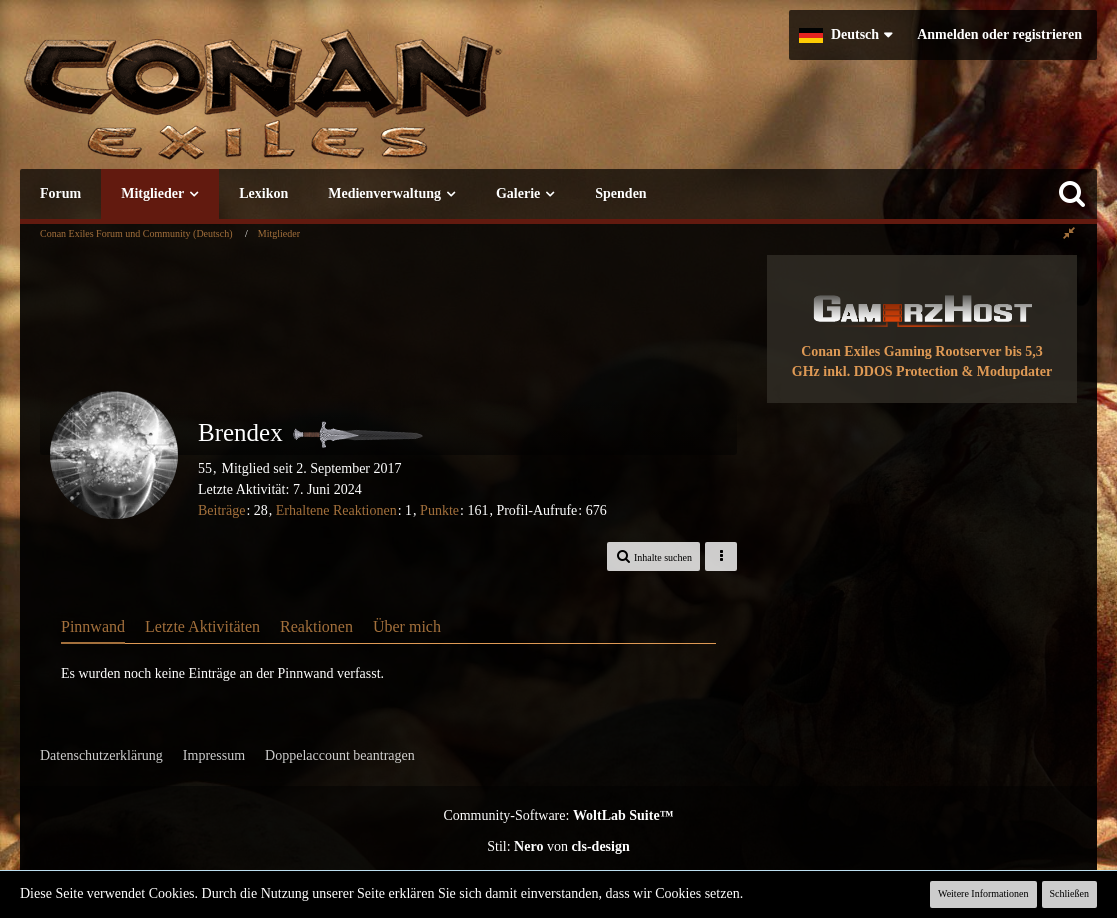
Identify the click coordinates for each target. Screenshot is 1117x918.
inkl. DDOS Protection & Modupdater (937, 371)
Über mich (407, 626)
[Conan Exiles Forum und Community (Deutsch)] (335, 104)
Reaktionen (316, 626)
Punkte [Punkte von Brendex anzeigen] (439, 510)
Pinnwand (93, 626)
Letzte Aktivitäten (202, 626)
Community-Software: (558, 815)
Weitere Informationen (983, 893)
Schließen (1069, 893)
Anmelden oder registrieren (999, 34)
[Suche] (1072, 194)
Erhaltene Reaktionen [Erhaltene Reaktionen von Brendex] (336, 510)
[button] (845, 35)
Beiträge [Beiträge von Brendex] (221, 510)
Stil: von (558, 846)
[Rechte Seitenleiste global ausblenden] (1069, 233)
